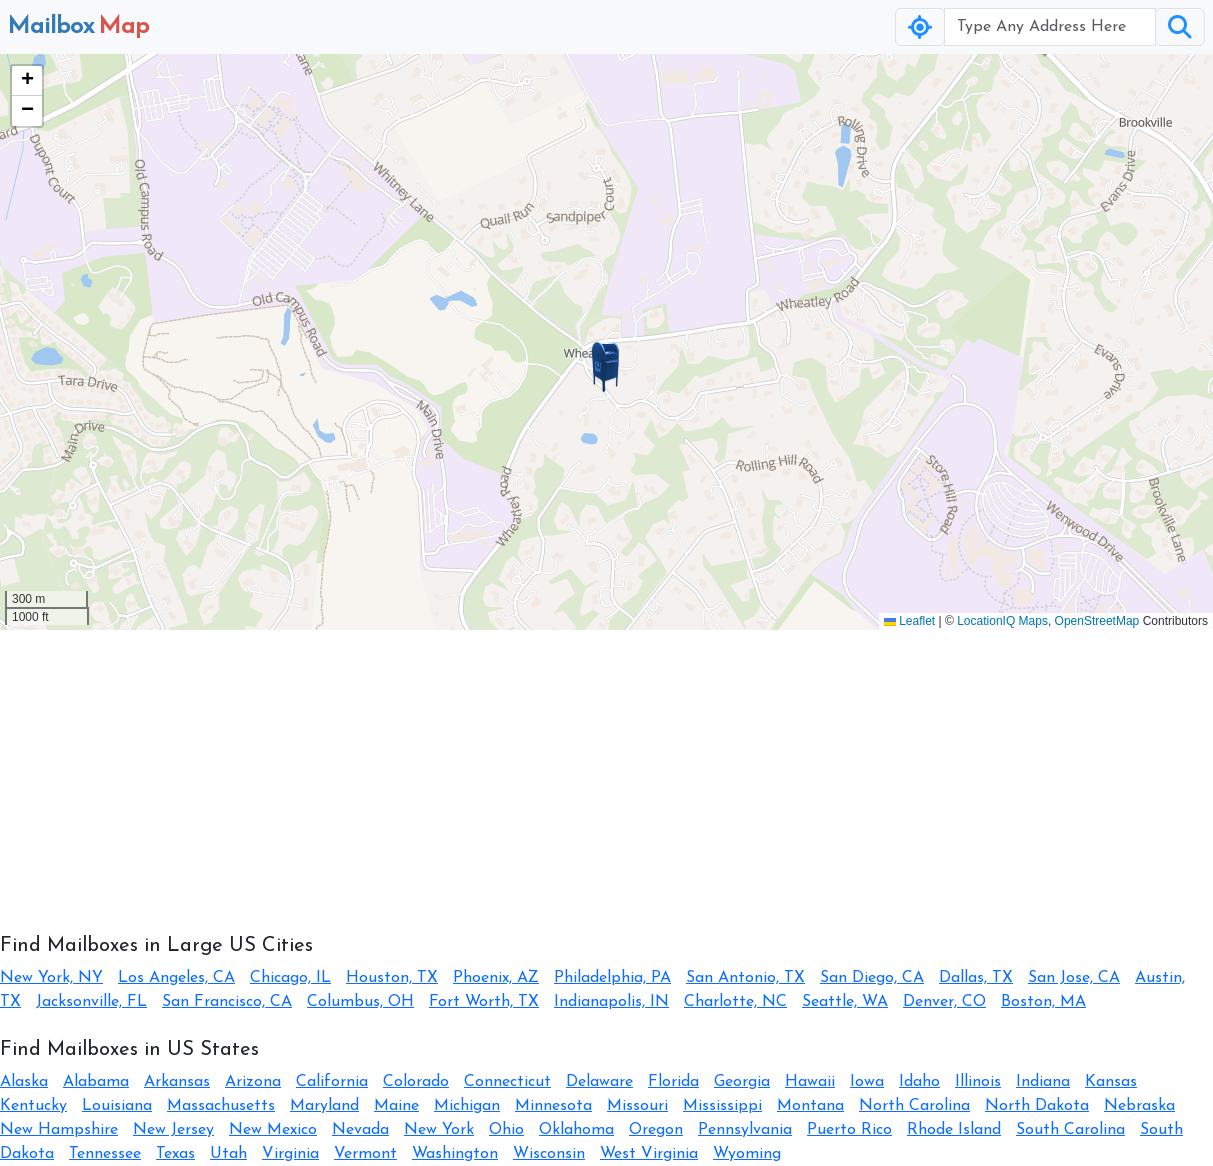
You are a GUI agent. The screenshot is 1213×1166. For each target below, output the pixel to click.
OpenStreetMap (1097, 621)
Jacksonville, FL (91, 1002)
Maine (396, 1106)
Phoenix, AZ (496, 978)
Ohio (506, 1130)
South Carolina (1070, 1130)
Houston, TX (392, 978)
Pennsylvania (745, 1130)
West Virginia (649, 1154)
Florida (673, 1082)
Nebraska (1139, 1106)
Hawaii (810, 1082)
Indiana (1043, 1082)
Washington (455, 1154)
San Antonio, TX (745, 978)
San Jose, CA (1074, 978)
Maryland (324, 1106)
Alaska (24, 1082)
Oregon (656, 1130)
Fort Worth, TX (484, 1002)
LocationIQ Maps (1002, 621)
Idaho (919, 1082)
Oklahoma (576, 1130)
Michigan (467, 1106)
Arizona (253, 1082)
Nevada (360, 1130)
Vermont (365, 1154)
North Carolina (914, 1106)
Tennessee (105, 1154)
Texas (175, 1154)
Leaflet (909, 621)
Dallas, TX (976, 978)
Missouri (637, 1106)
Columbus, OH (360, 1002)
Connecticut (507, 1082)
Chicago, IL (290, 978)
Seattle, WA (845, 1002)
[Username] (1050, 27)
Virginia (290, 1154)
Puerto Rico (849, 1130)
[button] (606, 367)
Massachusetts (221, 1106)
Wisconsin (549, 1154)
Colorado (416, 1082)
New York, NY (51, 978)
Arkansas (177, 1082)
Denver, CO (944, 1002)
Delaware (599, 1082)
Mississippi (722, 1106)
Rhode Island (954, 1130)
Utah (228, 1154)
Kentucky (33, 1106)
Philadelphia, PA (612, 978)
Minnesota (553, 1106)
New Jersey (173, 1130)
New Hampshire (59, 1130)
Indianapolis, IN (611, 1002)
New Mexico (273, 1130)
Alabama (96, 1082)
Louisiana (117, 1106)
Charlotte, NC (735, 1002)
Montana (810, 1106)
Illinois (978, 1082)
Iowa (867, 1082)
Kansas (1111, 1082)
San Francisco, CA (227, 1002)
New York (439, 1130)
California (332, 1082)
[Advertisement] (600, 770)
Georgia (742, 1082)
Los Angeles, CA (176, 978)
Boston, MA (1043, 1002)
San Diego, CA (872, 978)
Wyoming (747, 1154)
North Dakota (1037, 1106)
